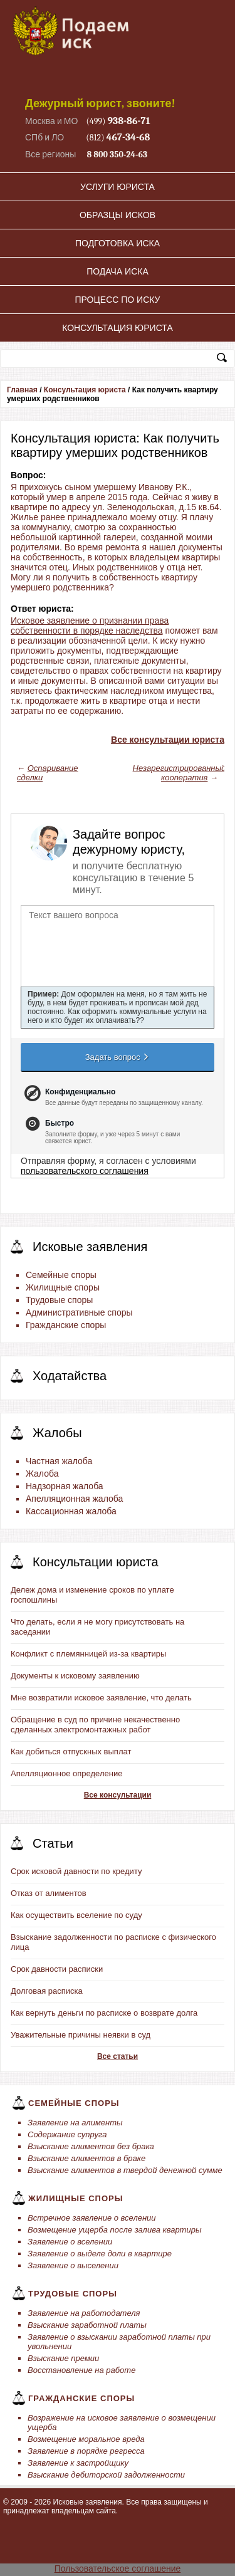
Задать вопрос (117, 1056)
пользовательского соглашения (85, 1171)
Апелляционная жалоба (74, 1499)
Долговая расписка (47, 1991)
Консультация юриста (117, 328)
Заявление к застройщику (78, 2463)
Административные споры (79, 1312)
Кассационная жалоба (71, 1511)
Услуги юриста (117, 187)
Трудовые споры (59, 1300)
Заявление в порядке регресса (86, 2451)
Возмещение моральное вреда (86, 2439)
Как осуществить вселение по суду (76, 1915)
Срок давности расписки (57, 1969)
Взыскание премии (63, 2358)
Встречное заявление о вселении (92, 2218)
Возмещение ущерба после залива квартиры (114, 2229)
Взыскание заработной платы (87, 2325)
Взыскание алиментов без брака (91, 2146)
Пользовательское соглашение (118, 2568)
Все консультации (118, 1795)
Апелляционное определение (66, 1773)
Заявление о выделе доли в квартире (100, 2253)
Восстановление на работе (81, 2370)
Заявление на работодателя (84, 2313)
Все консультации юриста (167, 740)
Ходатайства (70, 1376)
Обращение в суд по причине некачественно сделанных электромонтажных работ (95, 1724)
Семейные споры (61, 1275)
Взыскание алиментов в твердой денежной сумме (125, 2170)
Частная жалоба (59, 1461)
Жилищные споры (63, 1287)
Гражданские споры (66, 1325)
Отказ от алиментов (48, 1893)
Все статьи (117, 2056)
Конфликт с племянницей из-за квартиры (88, 1653)
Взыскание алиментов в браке (86, 2158)
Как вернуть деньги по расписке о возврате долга (104, 2013)
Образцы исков (117, 215)
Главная (22, 389)
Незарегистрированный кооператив (179, 772)
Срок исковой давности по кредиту (76, 1871)
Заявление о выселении (73, 2265)
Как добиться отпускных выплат (71, 1751)
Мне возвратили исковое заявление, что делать (101, 1697)
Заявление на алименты (75, 2122)
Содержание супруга (67, 2134)
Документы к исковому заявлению (75, 1675)
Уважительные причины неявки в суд (80, 2034)
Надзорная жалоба (64, 1486)
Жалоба (42, 1474)
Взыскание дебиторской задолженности (106, 2474)
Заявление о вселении (70, 2241)
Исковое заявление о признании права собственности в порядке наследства (90, 625)
